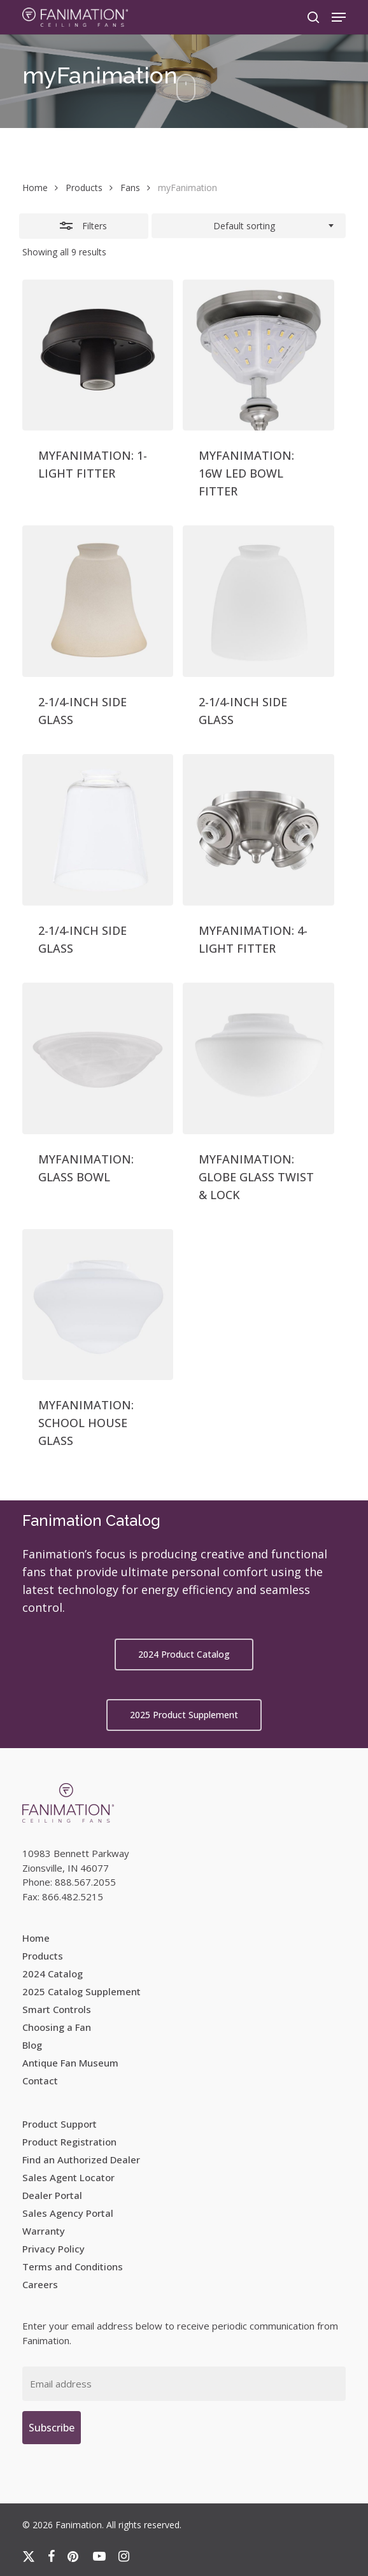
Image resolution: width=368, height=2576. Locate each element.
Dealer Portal (52, 2195)
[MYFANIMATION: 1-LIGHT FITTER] (98, 355)
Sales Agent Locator (68, 2177)
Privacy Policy (53, 2248)
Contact (40, 2080)
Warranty (43, 2230)
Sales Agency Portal (67, 2213)
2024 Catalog (52, 1973)
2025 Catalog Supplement (81, 1991)
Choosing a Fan (56, 2027)
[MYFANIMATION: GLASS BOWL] (98, 1058)
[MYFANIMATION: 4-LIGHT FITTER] (258, 830)
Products (84, 187)
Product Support (59, 2123)
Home (35, 187)
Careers (40, 2284)
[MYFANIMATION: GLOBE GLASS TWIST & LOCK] (258, 1058)
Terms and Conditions (72, 2266)
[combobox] (249, 226)
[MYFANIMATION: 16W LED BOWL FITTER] (258, 355)
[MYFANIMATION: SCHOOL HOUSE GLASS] (98, 1305)
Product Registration (69, 2141)
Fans (130, 187)
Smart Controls (56, 2009)
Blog (32, 2045)
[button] (339, 17)
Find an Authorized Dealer (81, 2159)
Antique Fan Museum (70, 2062)
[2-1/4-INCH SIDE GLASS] (98, 601)
